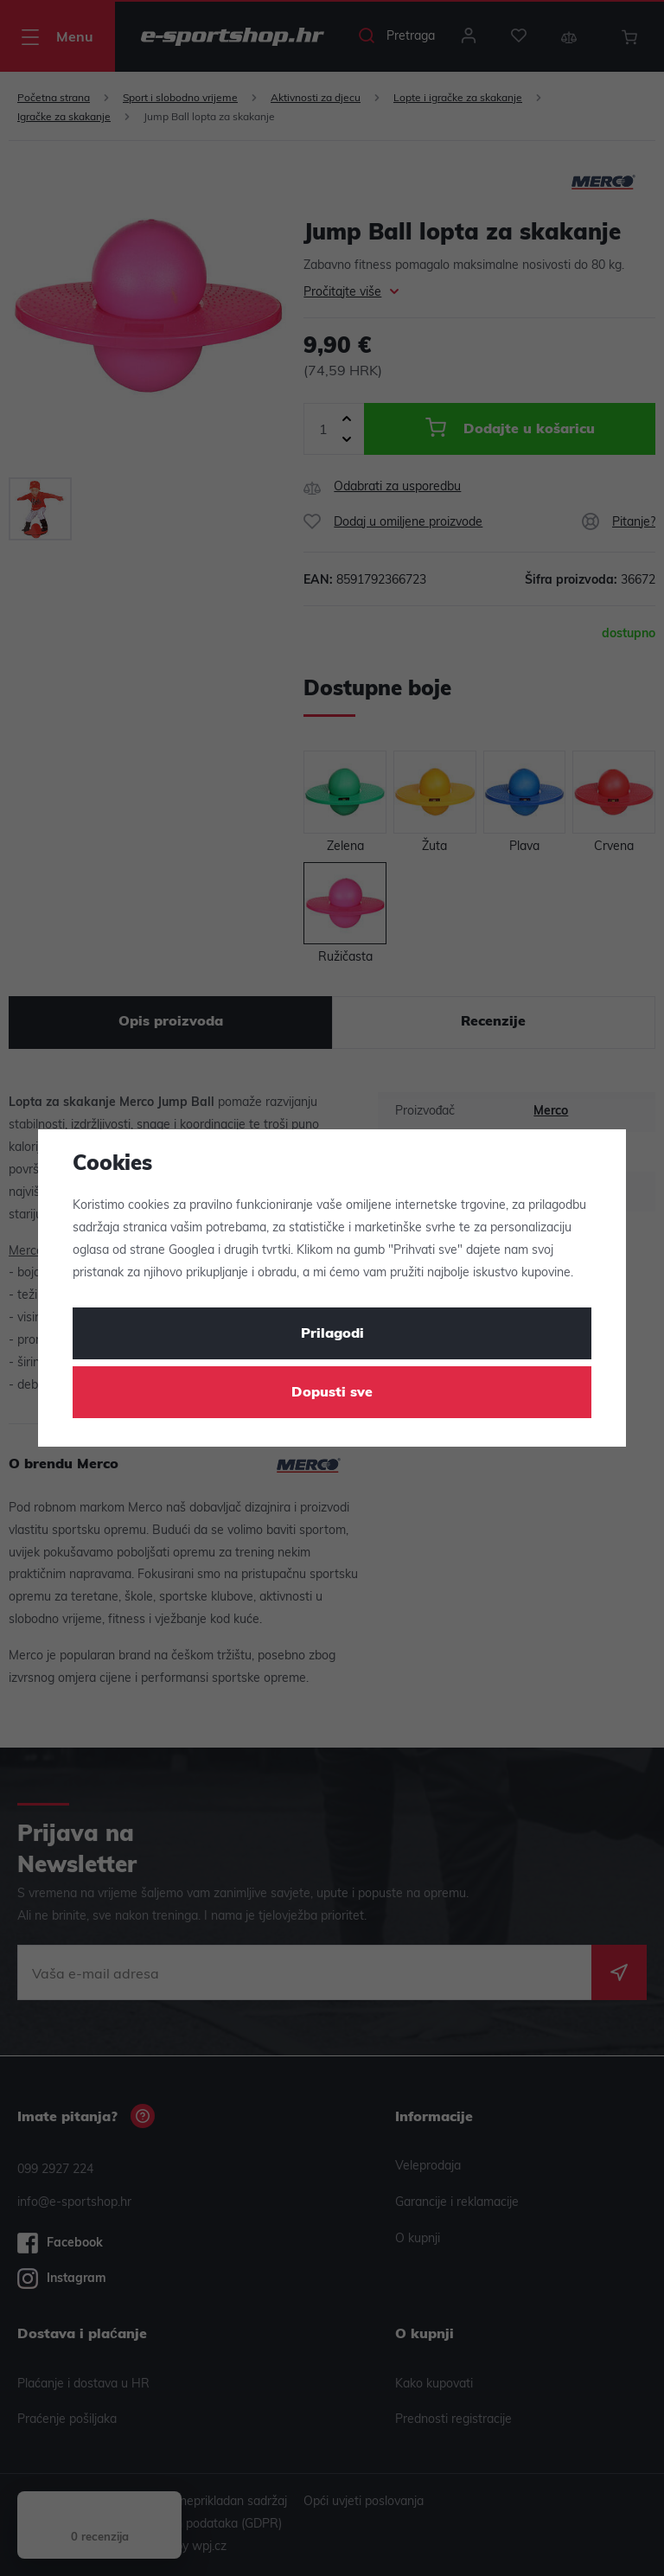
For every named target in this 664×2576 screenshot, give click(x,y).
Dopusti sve (332, 1393)
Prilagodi (332, 1334)
